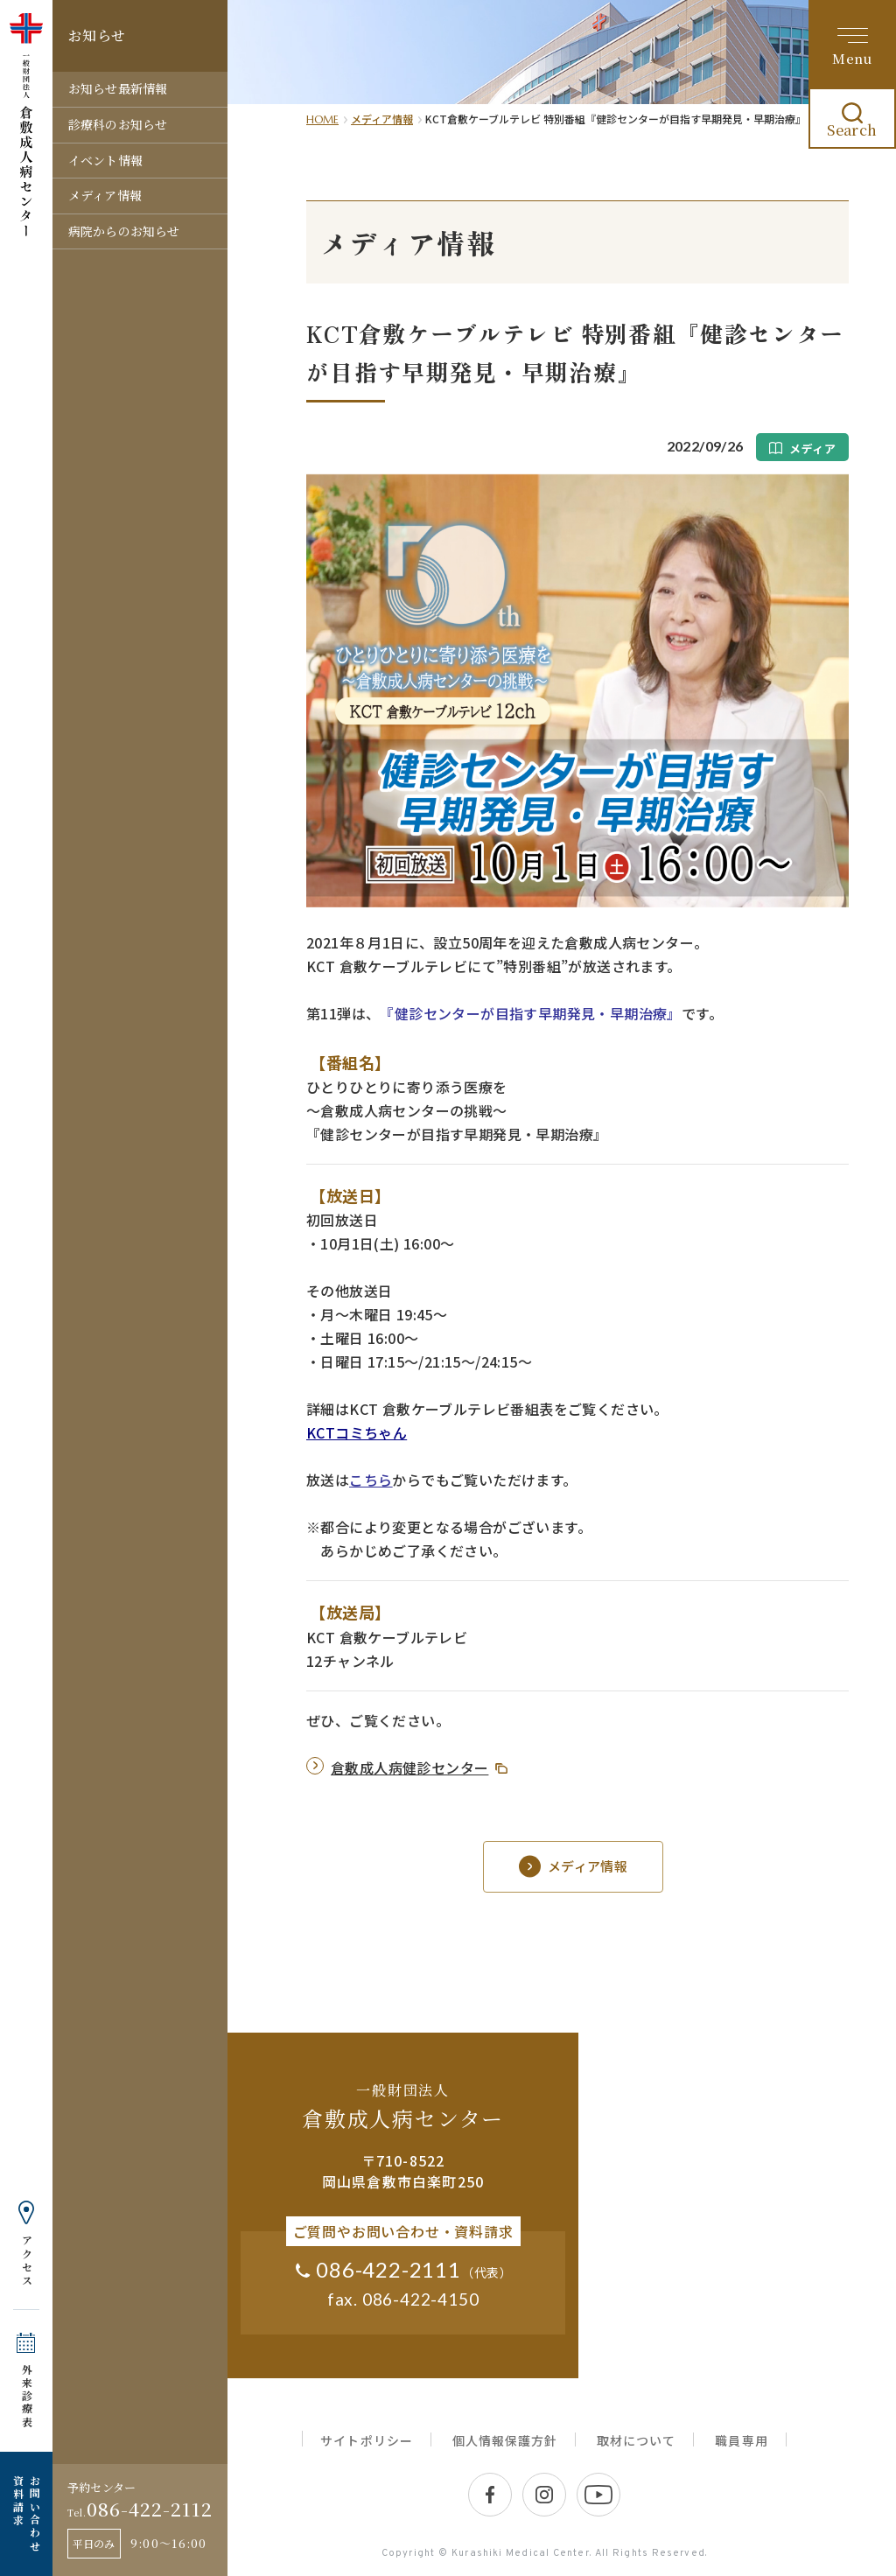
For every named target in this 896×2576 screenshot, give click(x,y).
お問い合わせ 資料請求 (26, 2513)
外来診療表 (26, 2396)
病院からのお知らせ (123, 231)
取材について (636, 2440)
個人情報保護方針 (504, 2440)
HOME (322, 119)
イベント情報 (105, 160)
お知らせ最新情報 (117, 88)
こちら (370, 1479)
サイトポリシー (366, 2440)
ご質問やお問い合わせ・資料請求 (403, 2231)
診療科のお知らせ (117, 124)
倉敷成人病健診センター (409, 1767)
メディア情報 (105, 195)
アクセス (26, 2261)
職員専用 (741, 2440)
